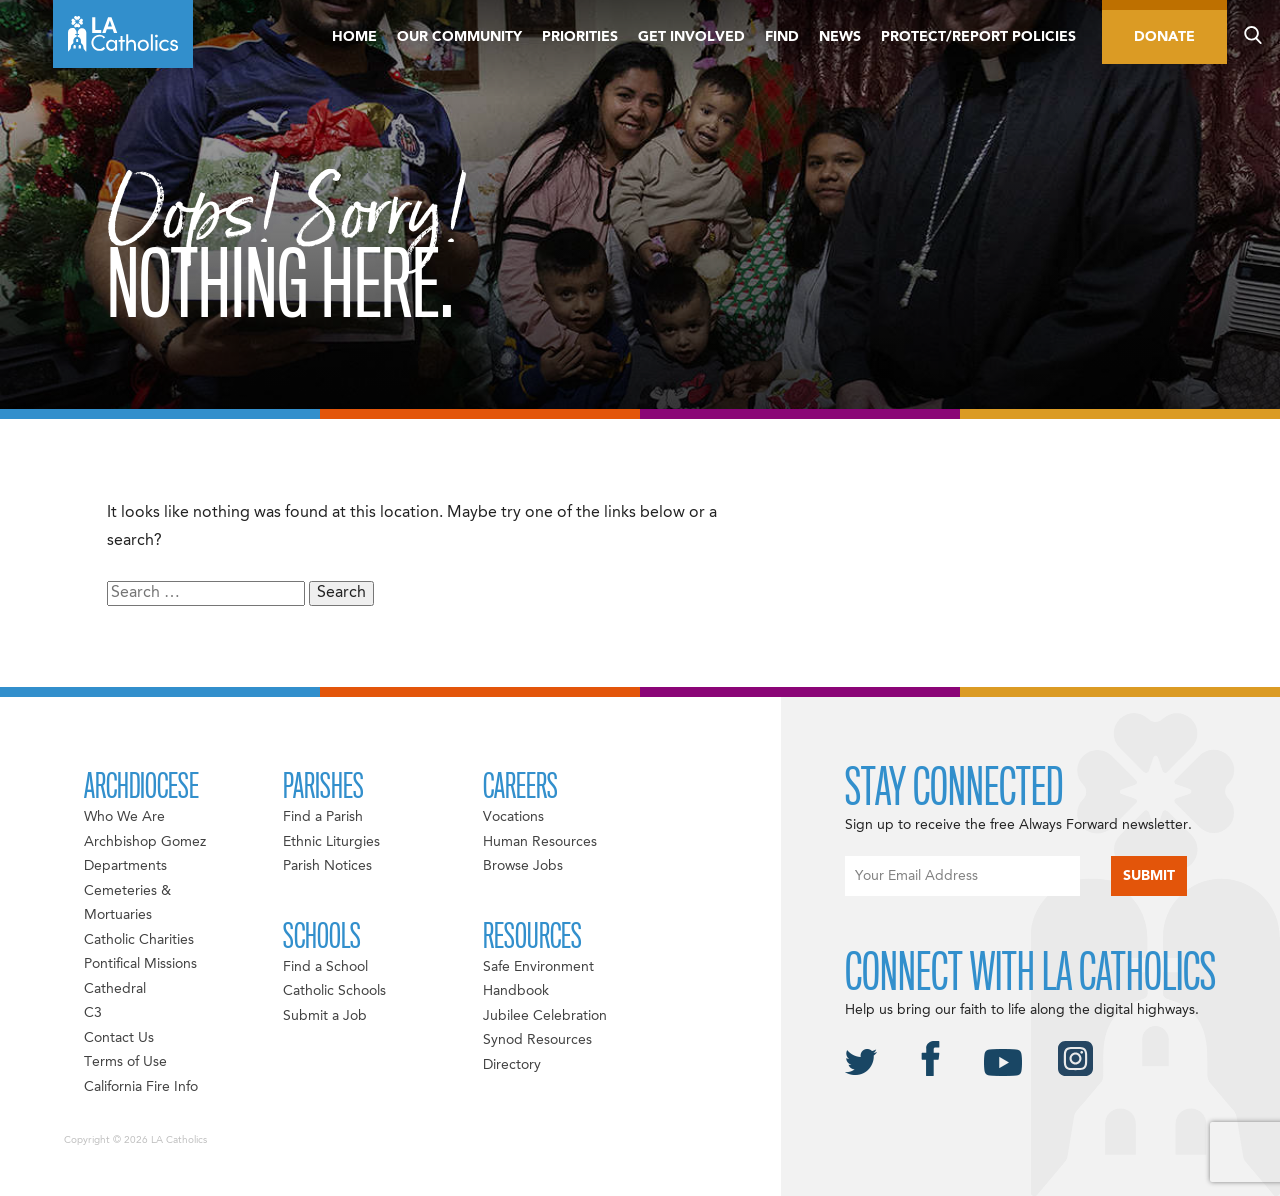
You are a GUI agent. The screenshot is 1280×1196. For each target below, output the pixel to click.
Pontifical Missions (140, 964)
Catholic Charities (139, 940)
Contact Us (119, 1038)
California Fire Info (141, 1087)
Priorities (580, 37)
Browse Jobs (523, 866)
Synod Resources (537, 1040)
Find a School (325, 967)
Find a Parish (323, 817)
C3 (93, 1013)
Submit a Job (325, 1016)
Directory (512, 1065)
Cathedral (115, 989)
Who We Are (124, 817)
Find (782, 37)
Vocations (513, 817)
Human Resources (540, 842)
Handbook (516, 991)
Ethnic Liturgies (331, 842)
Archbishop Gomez (145, 842)
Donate (1164, 37)
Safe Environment (538, 967)
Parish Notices (327, 866)
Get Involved (691, 37)
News (840, 37)
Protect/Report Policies (978, 37)
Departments (125, 866)
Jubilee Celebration (545, 1016)
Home (354, 37)
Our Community (459, 37)
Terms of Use (125, 1062)
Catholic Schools (334, 991)
